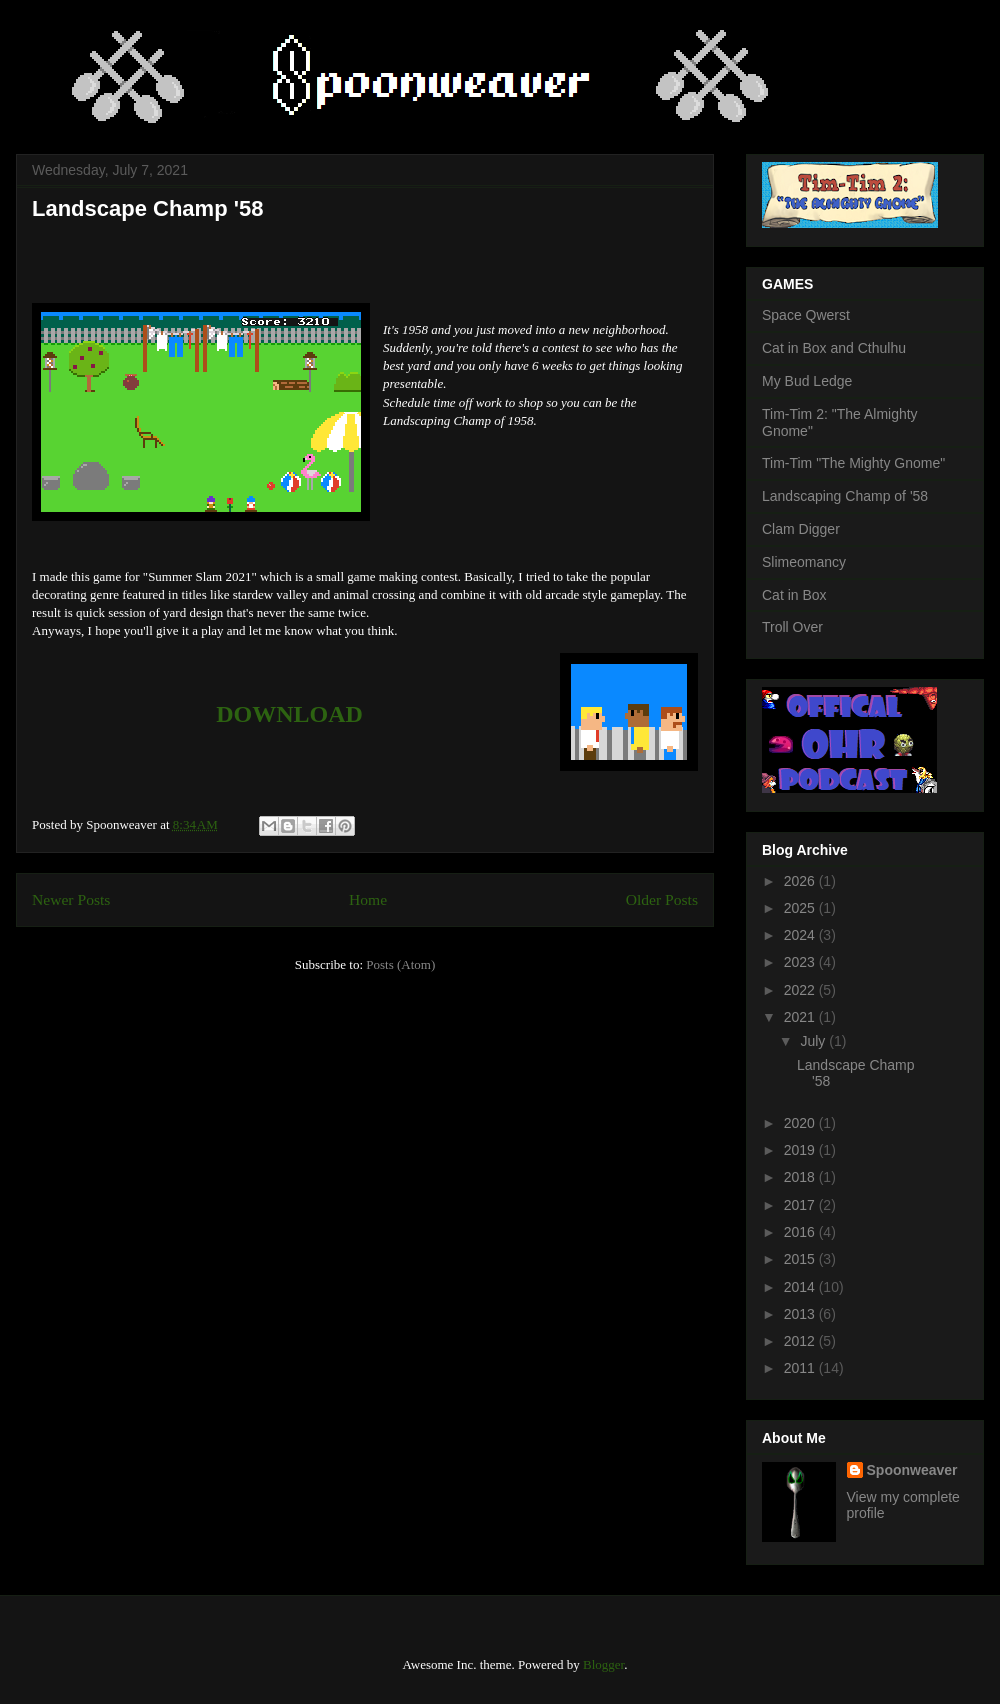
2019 (801, 1150)
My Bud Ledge (807, 381)
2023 (801, 962)
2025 (801, 908)
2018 (801, 1177)
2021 (801, 1017)
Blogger (603, 1664)
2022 (801, 990)
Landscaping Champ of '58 (845, 496)
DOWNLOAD (289, 714)
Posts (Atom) (400, 964)
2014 (801, 1287)
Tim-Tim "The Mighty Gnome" (853, 463)
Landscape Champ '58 (147, 208)
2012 (801, 1341)
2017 (801, 1205)
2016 (801, 1232)
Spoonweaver (912, 1470)
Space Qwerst (806, 315)
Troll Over (792, 627)
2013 (801, 1314)
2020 (801, 1123)
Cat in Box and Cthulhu (834, 348)
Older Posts (662, 899)
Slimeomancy (804, 562)
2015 (801, 1259)
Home (368, 899)
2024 (801, 935)
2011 (801, 1368)
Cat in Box (794, 595)
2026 (801, 881)
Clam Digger (801, 529)
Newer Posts (71, 899)
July (814, 1041)
